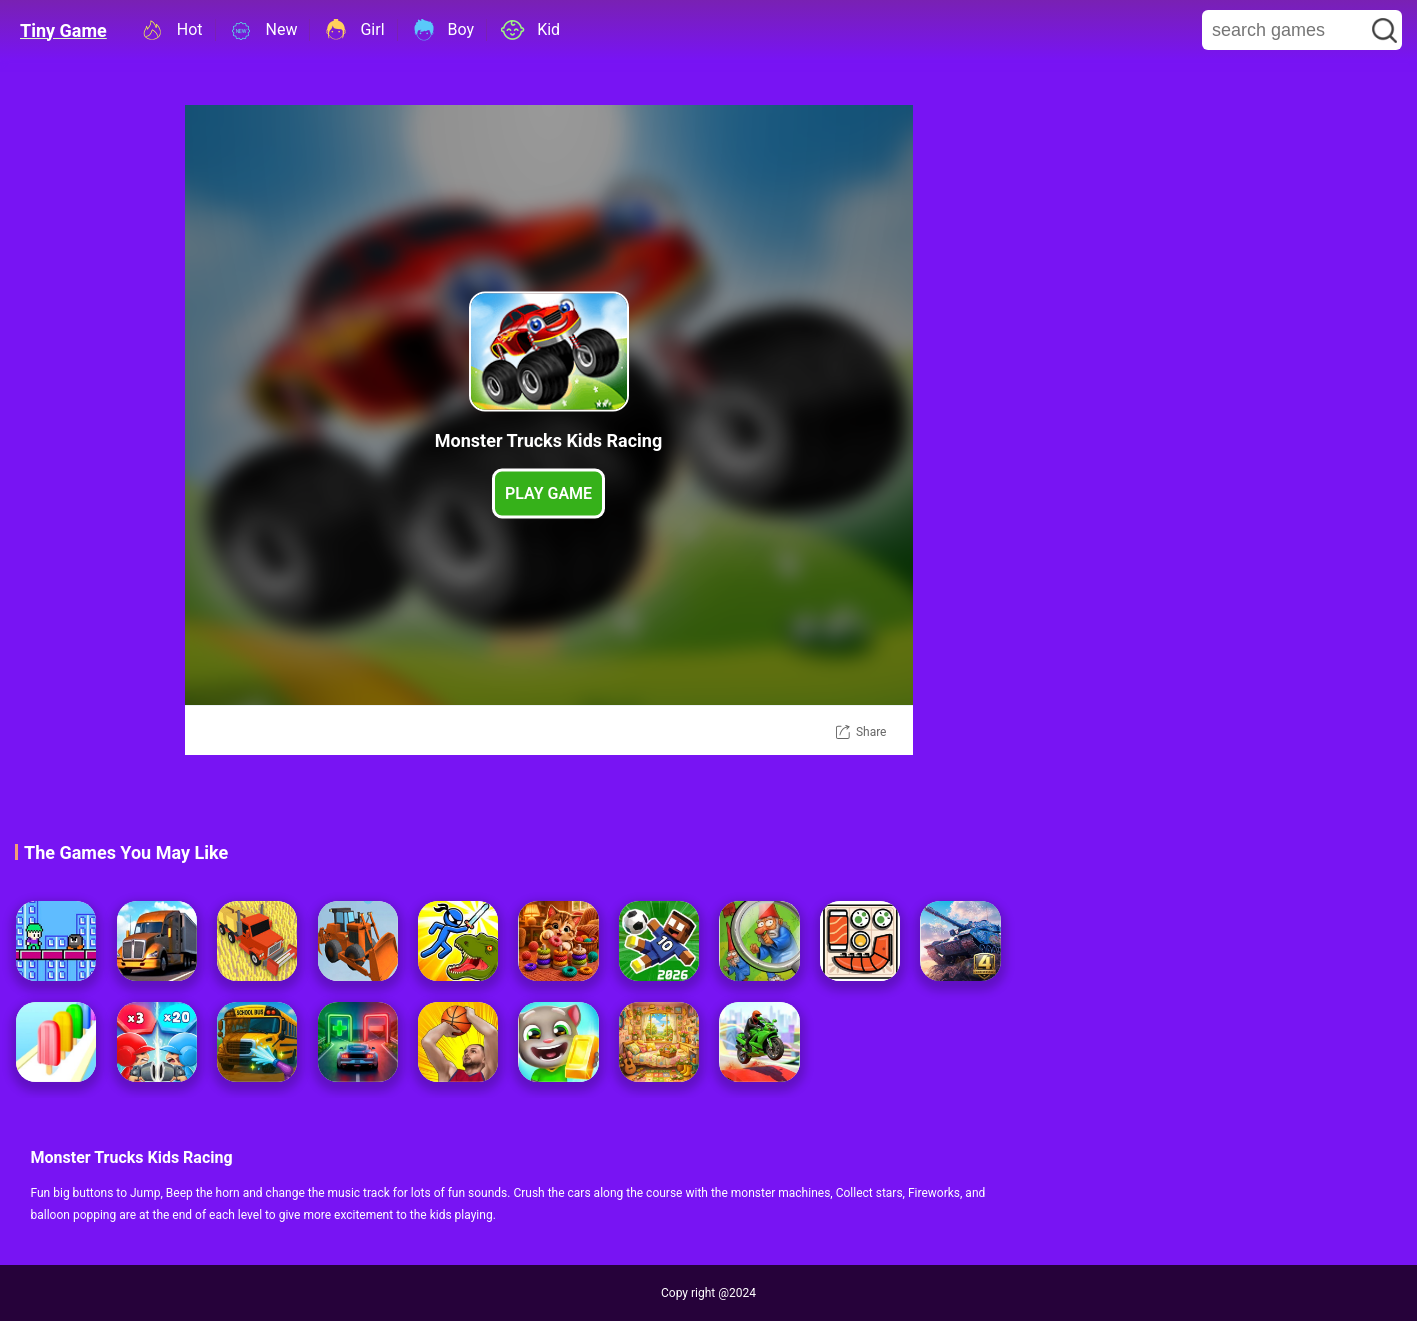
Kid (529, 30)
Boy (442, 30)
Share (871, 732)
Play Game (548, 493)
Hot (171, 30)
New (263, 30)
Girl (353, 30)
